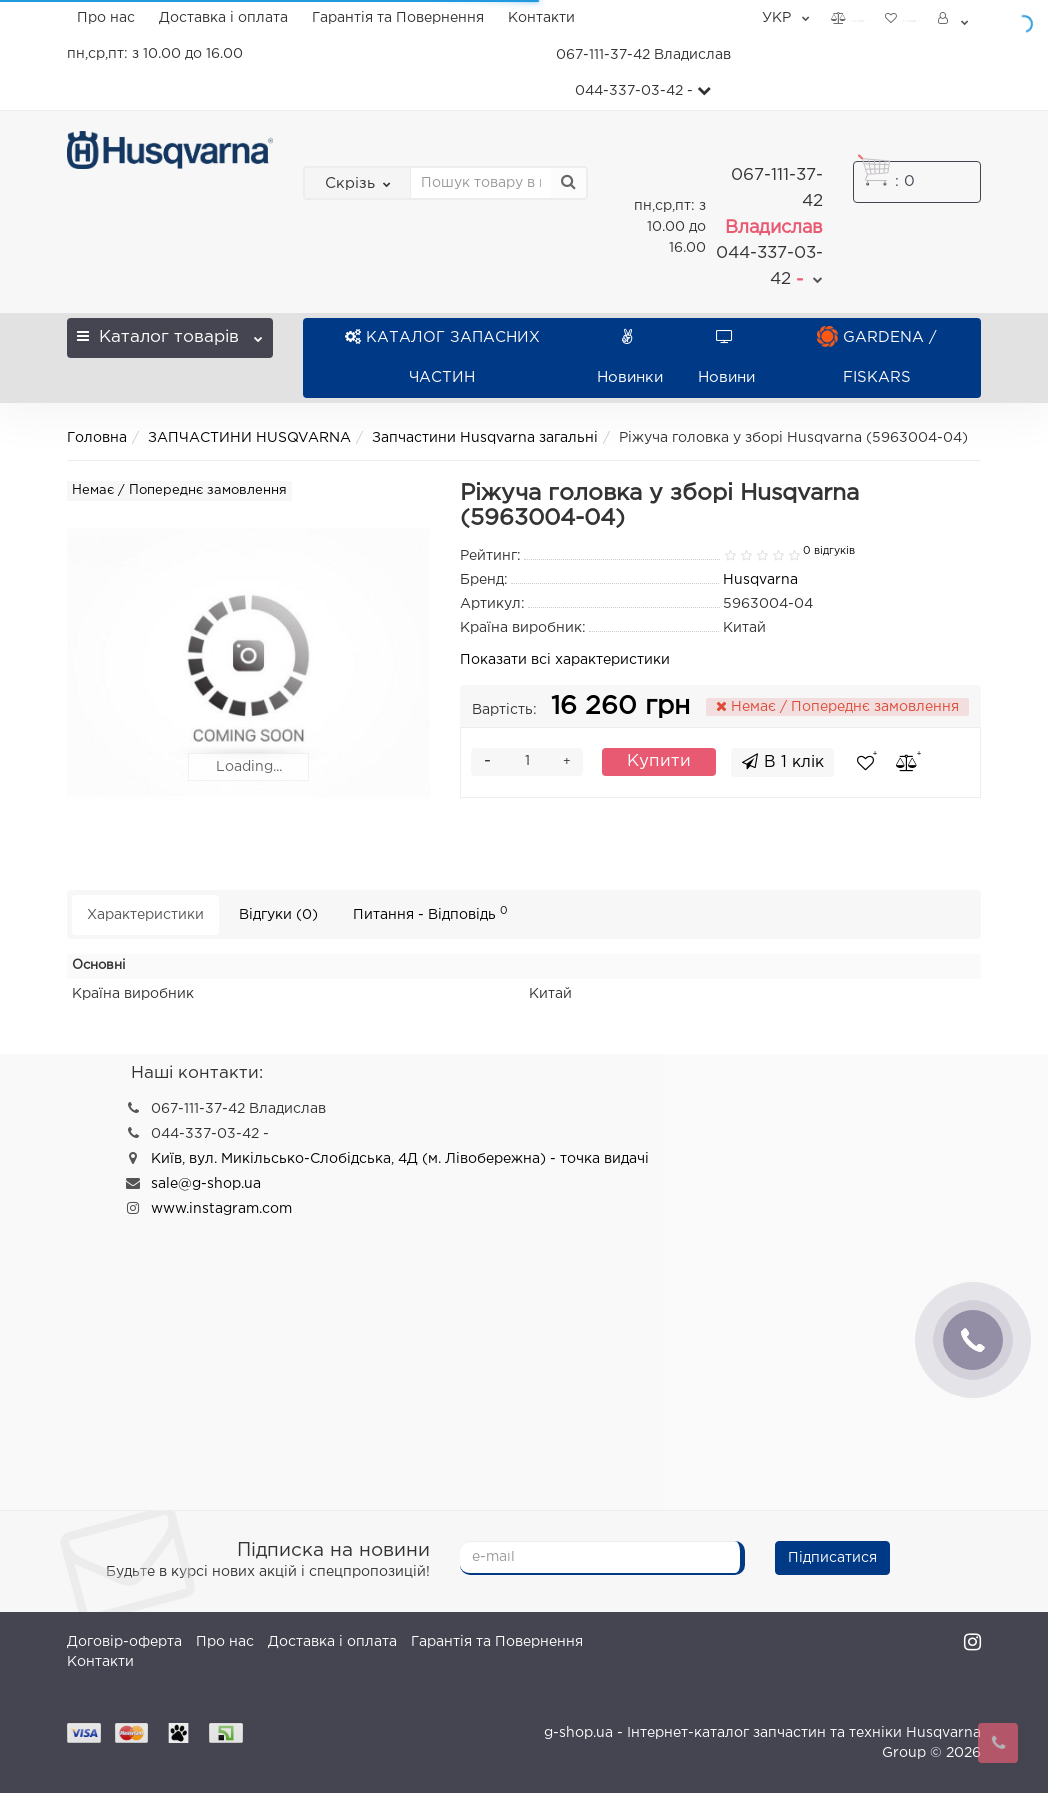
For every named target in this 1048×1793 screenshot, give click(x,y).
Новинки (630, 357)
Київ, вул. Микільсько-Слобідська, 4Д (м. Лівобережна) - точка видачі (400, 1159)
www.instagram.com (221, 1209)
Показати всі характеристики (565, 660)
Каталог (170, 331)
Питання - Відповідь (430, 913)
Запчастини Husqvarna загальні (485, 438)
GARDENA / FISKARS (877, 357)
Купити (659, 761)
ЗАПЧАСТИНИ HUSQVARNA (249, 438)
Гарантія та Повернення (398, 18)
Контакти (541, 18)
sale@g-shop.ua (206, 1184)
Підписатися (832, 1558)
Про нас (106, 18)
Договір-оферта (124, 1642)
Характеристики (145, 915)
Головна (97, 438)
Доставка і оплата (223, 18)
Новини (726, 357)
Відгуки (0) (278, 915)
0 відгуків (829, 551)
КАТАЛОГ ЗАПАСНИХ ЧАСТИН (442, 357)
